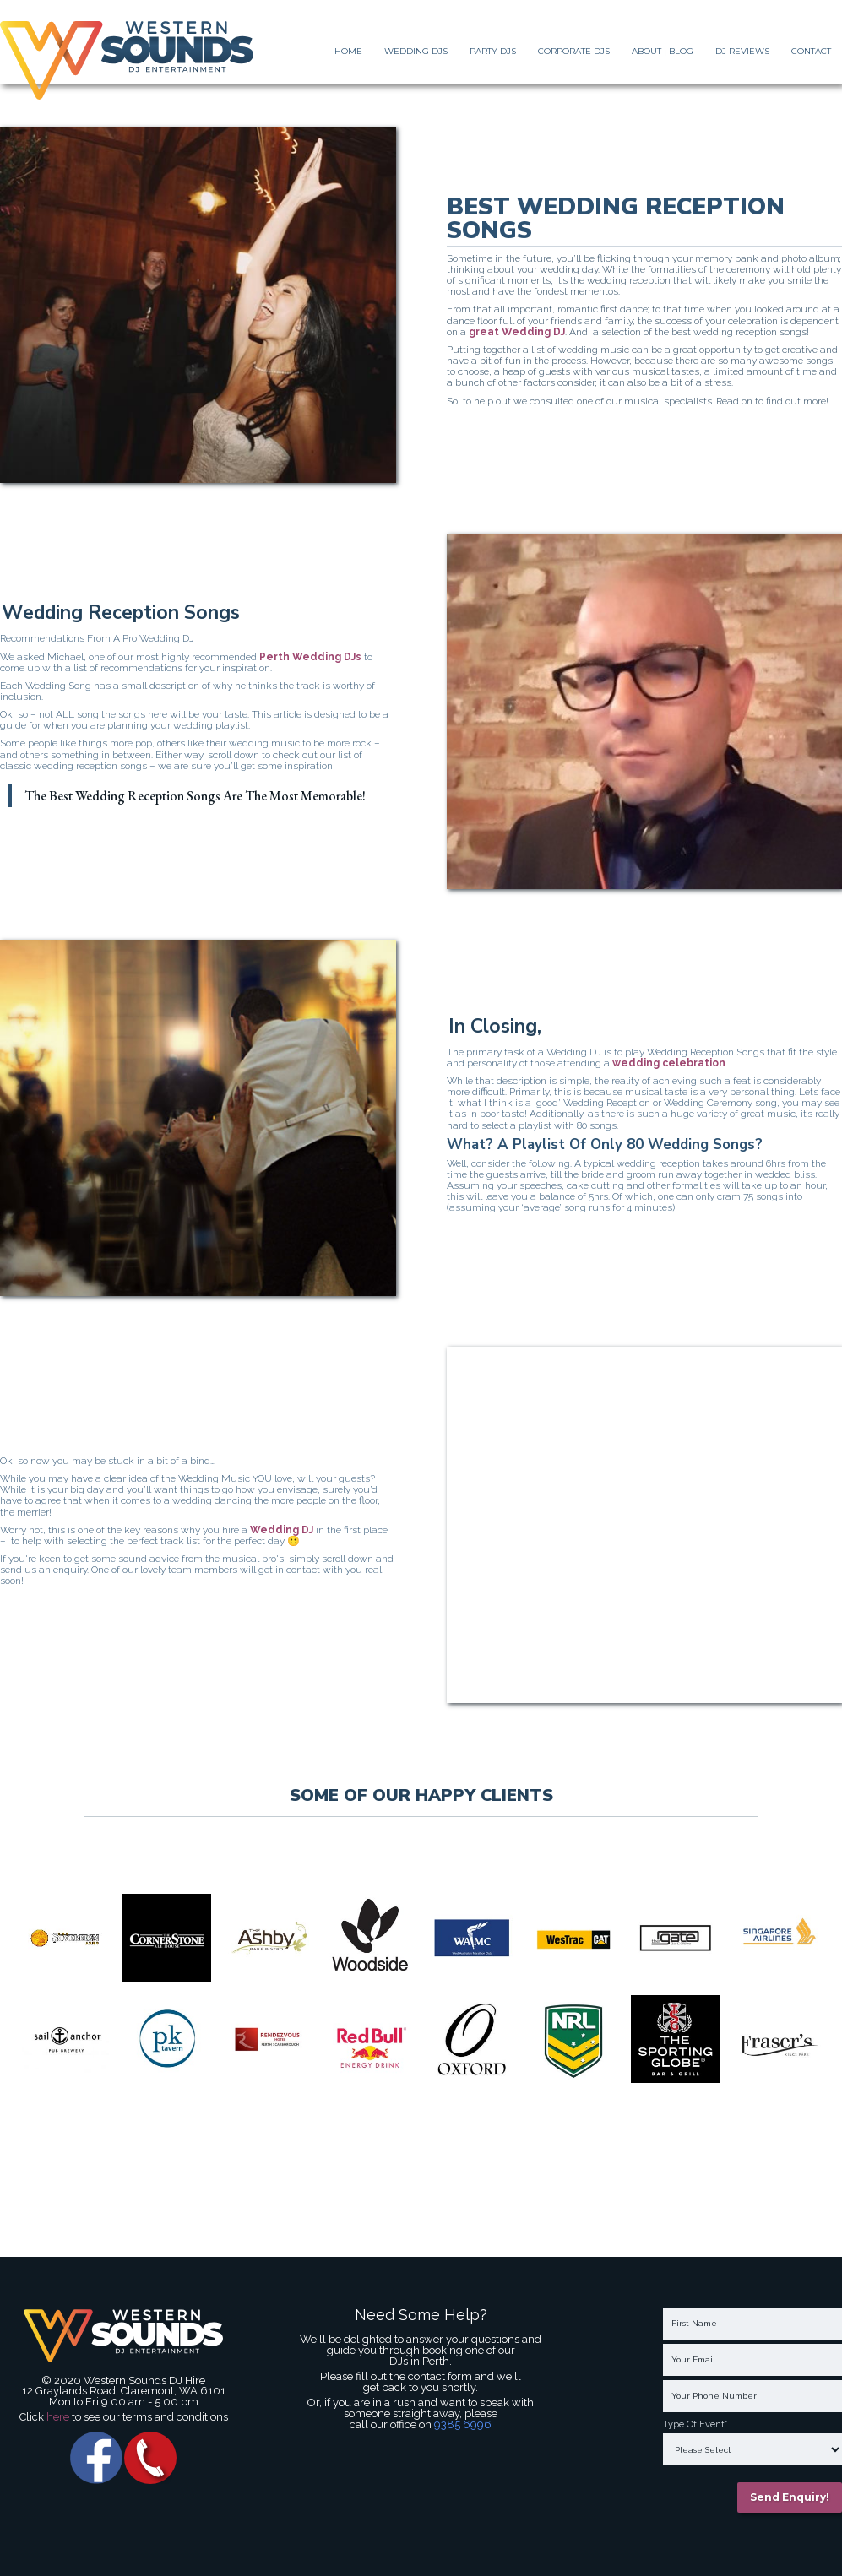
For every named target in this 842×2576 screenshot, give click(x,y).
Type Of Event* (695, 2425)
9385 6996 (463, 2424)
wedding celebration (667, 1063)
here (59, 2417)
